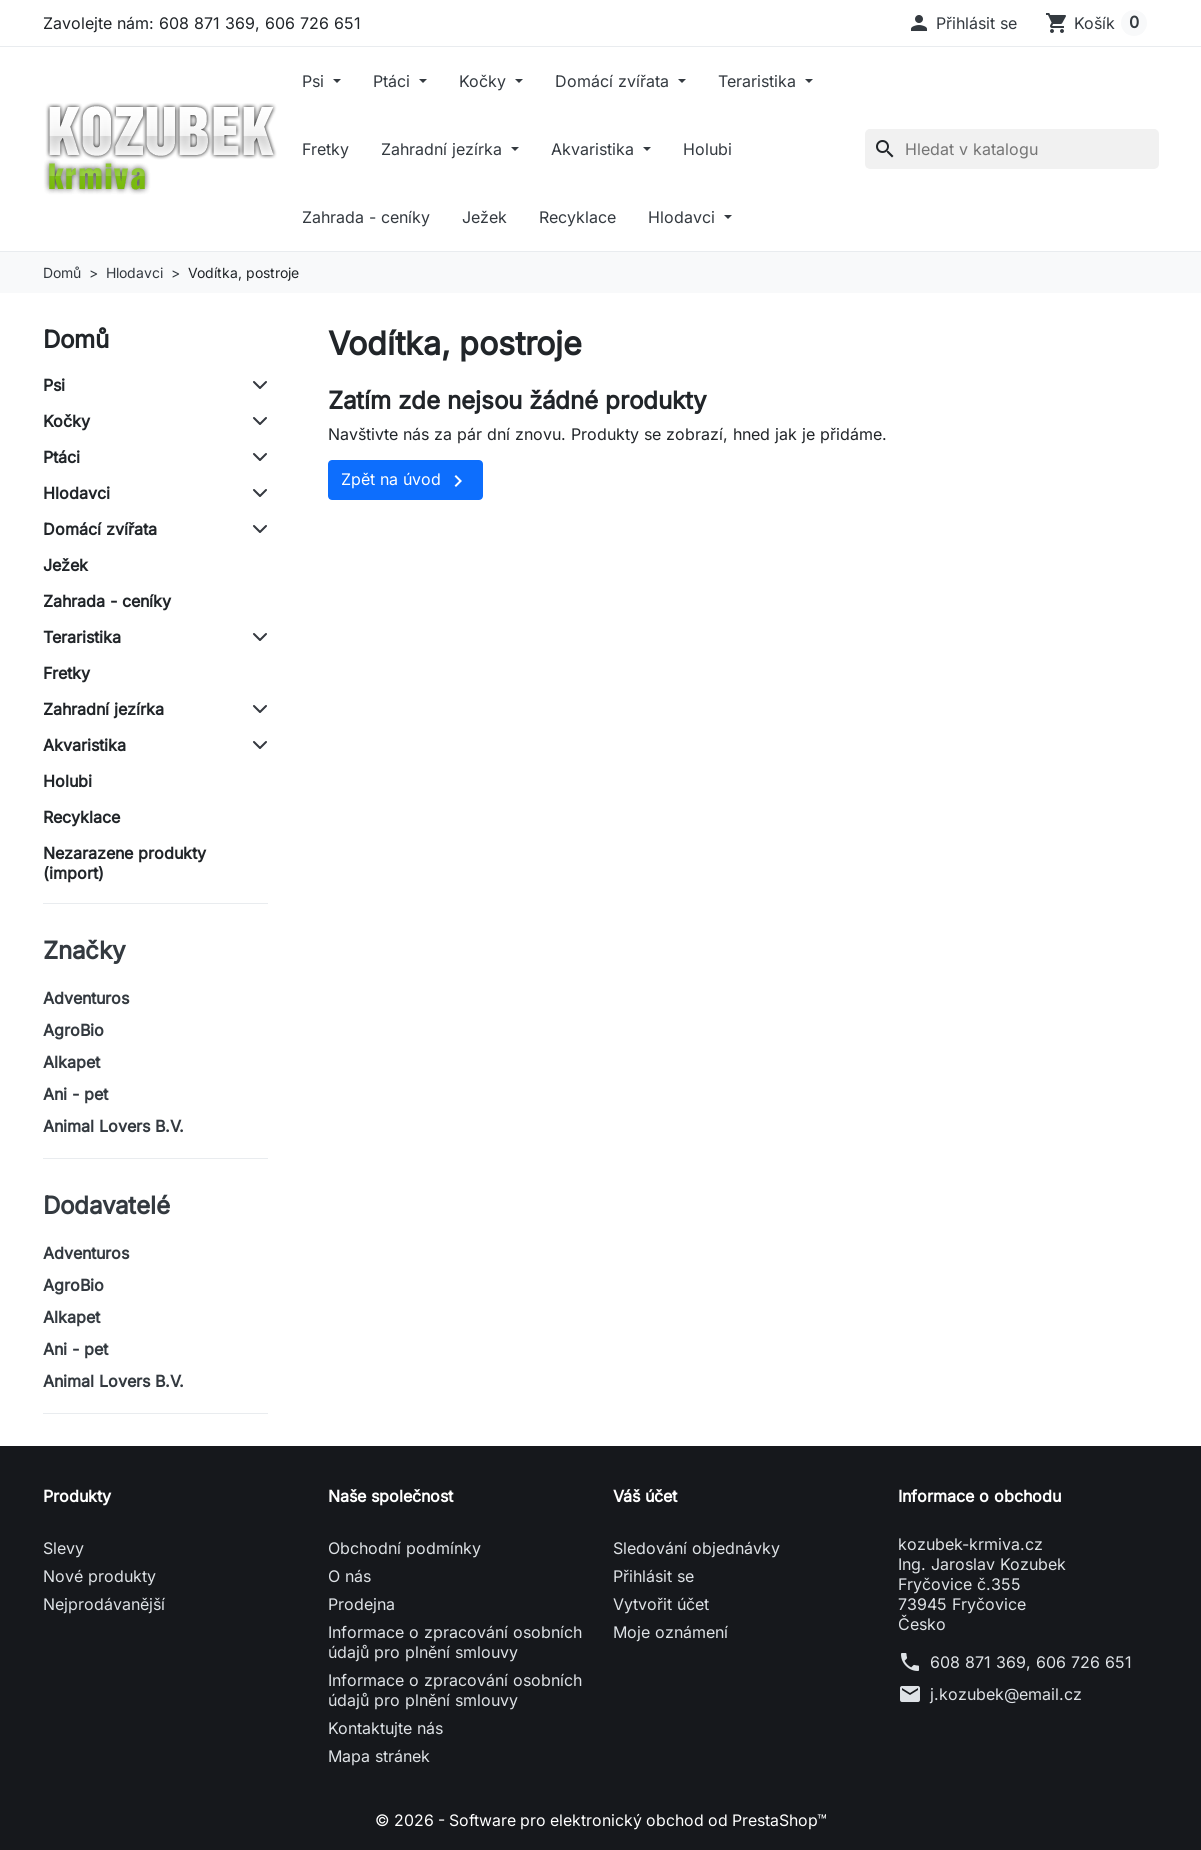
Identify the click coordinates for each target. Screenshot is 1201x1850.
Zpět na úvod (405, 481)
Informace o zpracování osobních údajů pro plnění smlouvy (455, 1642)
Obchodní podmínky (404, 1548)
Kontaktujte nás (385, 1728)
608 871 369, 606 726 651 (1031, 1662)
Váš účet (645, 1496)
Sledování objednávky (696, 1548)
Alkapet (71, 1062)
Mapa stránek (379, 1756)
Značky (84, 950)
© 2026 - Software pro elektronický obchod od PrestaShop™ (601, 1820)
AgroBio (73, 1030)
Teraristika (759, 81)
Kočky (485, 81)
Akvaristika (595, 149)
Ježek (484, 217)
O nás (349, 1576)
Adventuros (86, 998)
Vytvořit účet (661, 1604)
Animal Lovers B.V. (113, 1126)
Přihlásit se (653, 1576)
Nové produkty (99, 1576)
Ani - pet (75, 1094)
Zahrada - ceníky (366, 217)
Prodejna (361, 1604)
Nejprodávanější (104, 1604)
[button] (962, 23)
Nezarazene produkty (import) (124, 863)
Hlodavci (684, 217)
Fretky (325, 149)
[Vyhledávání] (1012, 149)
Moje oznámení (670, 1632)
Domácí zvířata (614, 81)
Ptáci (394, 81)
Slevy (63, 1548)
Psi (315, 81)
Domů (76, 339)
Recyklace (577, 217)
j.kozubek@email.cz (1006, 1694)
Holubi (707, 149)
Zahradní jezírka (444, 149)
